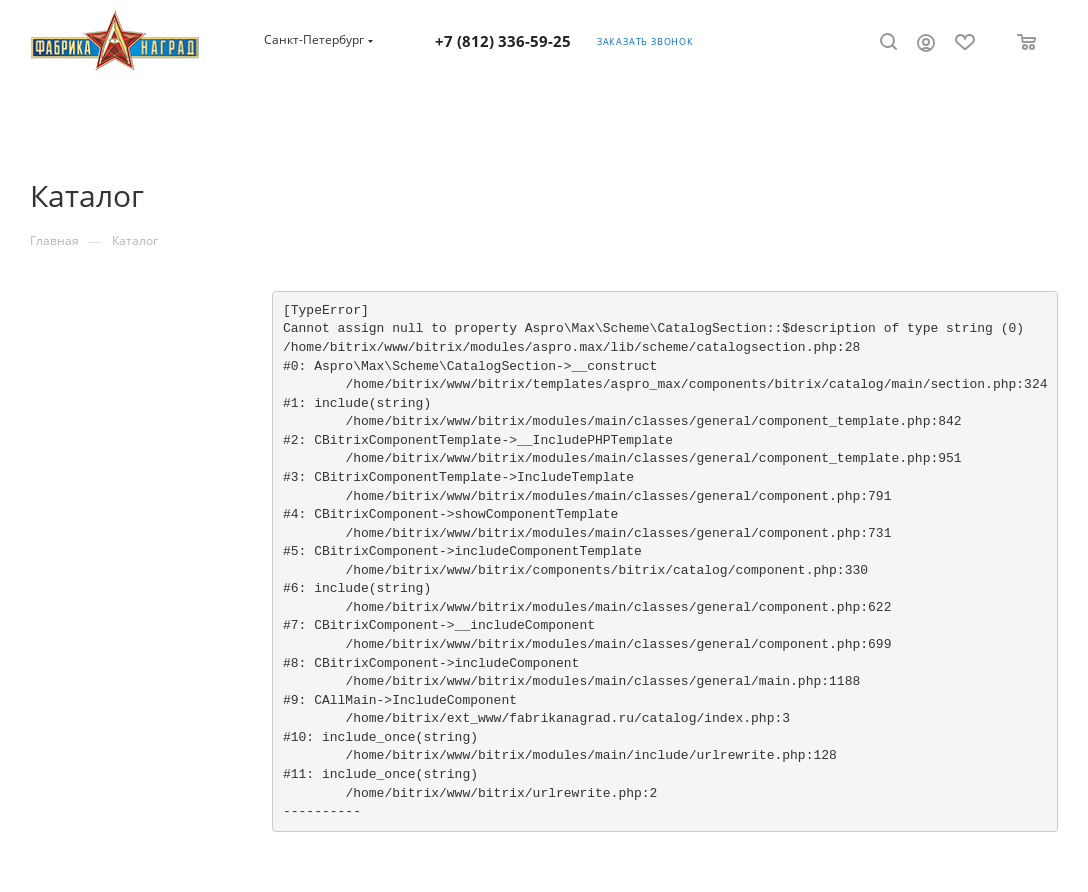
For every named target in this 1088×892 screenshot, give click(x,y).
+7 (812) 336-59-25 (503, 41)
